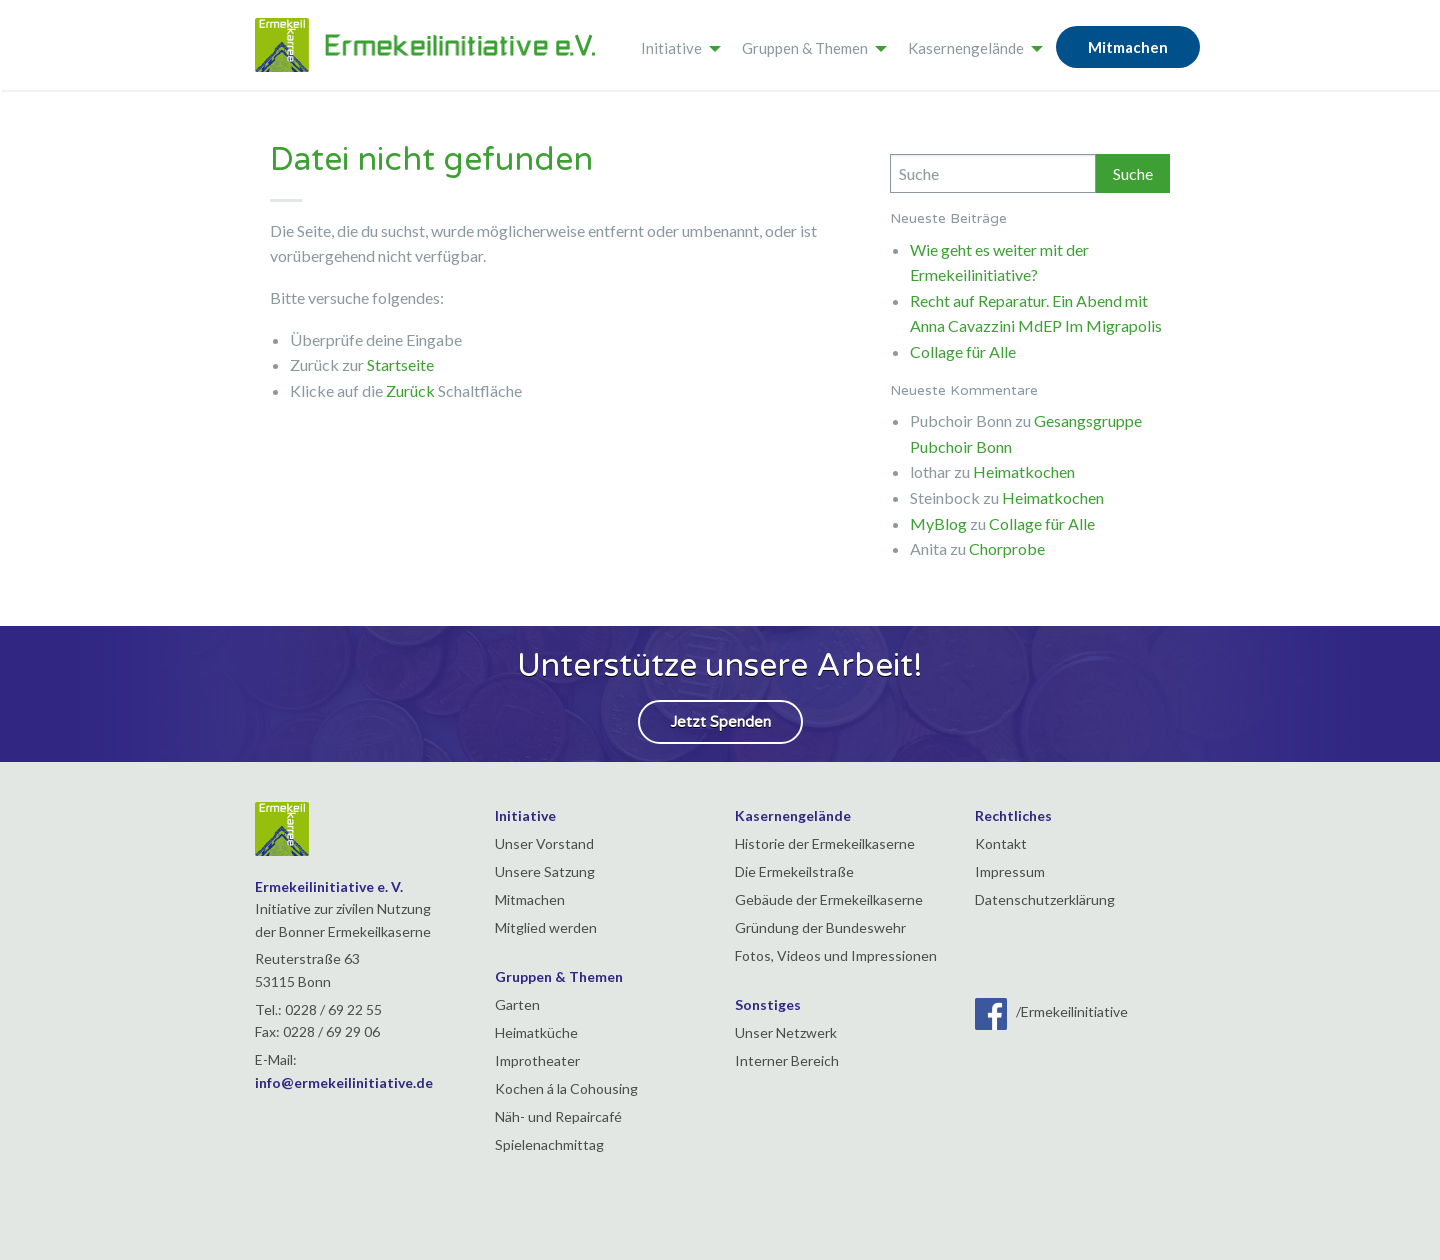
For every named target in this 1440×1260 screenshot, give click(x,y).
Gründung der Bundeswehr (820, 927)
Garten (517, 1004)
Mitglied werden (546, 927)
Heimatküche (536, 1032)
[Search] (993, 173)
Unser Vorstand (544, 843)
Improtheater (537, 1060)
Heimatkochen (1024, 471)
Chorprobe (1007, 548)
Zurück (410, 390)
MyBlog (938, 523)
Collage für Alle (963, 351)
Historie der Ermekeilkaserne (825, 843)
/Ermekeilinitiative (1051, 1011)
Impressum (1010, 871)
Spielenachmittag (549, 1144)
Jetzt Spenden (720, 722)
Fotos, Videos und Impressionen (836, 955)
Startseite (400, 364)
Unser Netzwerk (786, 1032)
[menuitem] (675, 45)
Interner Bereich (787, 1060)
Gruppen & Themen (805, 48)
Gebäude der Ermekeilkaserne (829, 899)
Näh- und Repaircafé (558, 1116)
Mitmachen (1128, 47)
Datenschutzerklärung (1045, 899)
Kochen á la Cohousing (566, 1088)
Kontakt (1001, 843)
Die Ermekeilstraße (794, 871)
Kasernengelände (966, 48)
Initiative (671, 48)
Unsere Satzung (545, 871)
